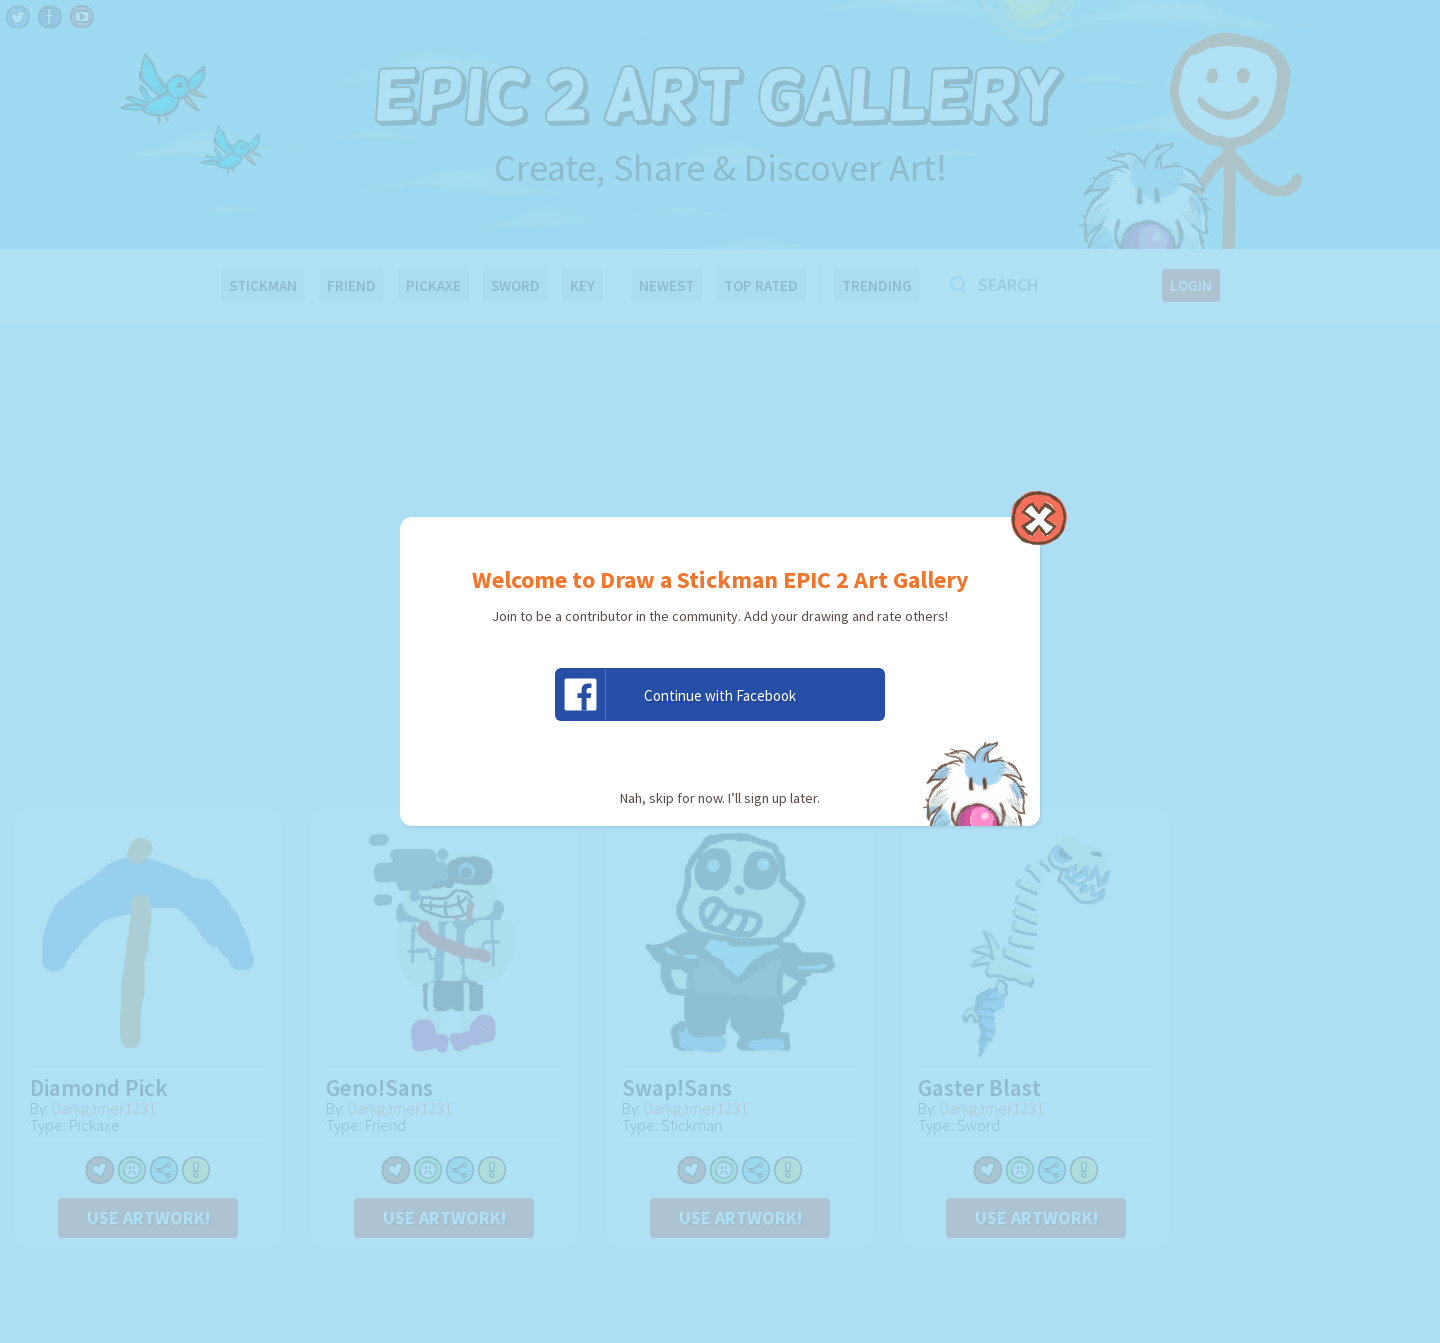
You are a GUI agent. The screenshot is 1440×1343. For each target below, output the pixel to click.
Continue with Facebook (676, 694)
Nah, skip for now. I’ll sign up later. (720, 798)
